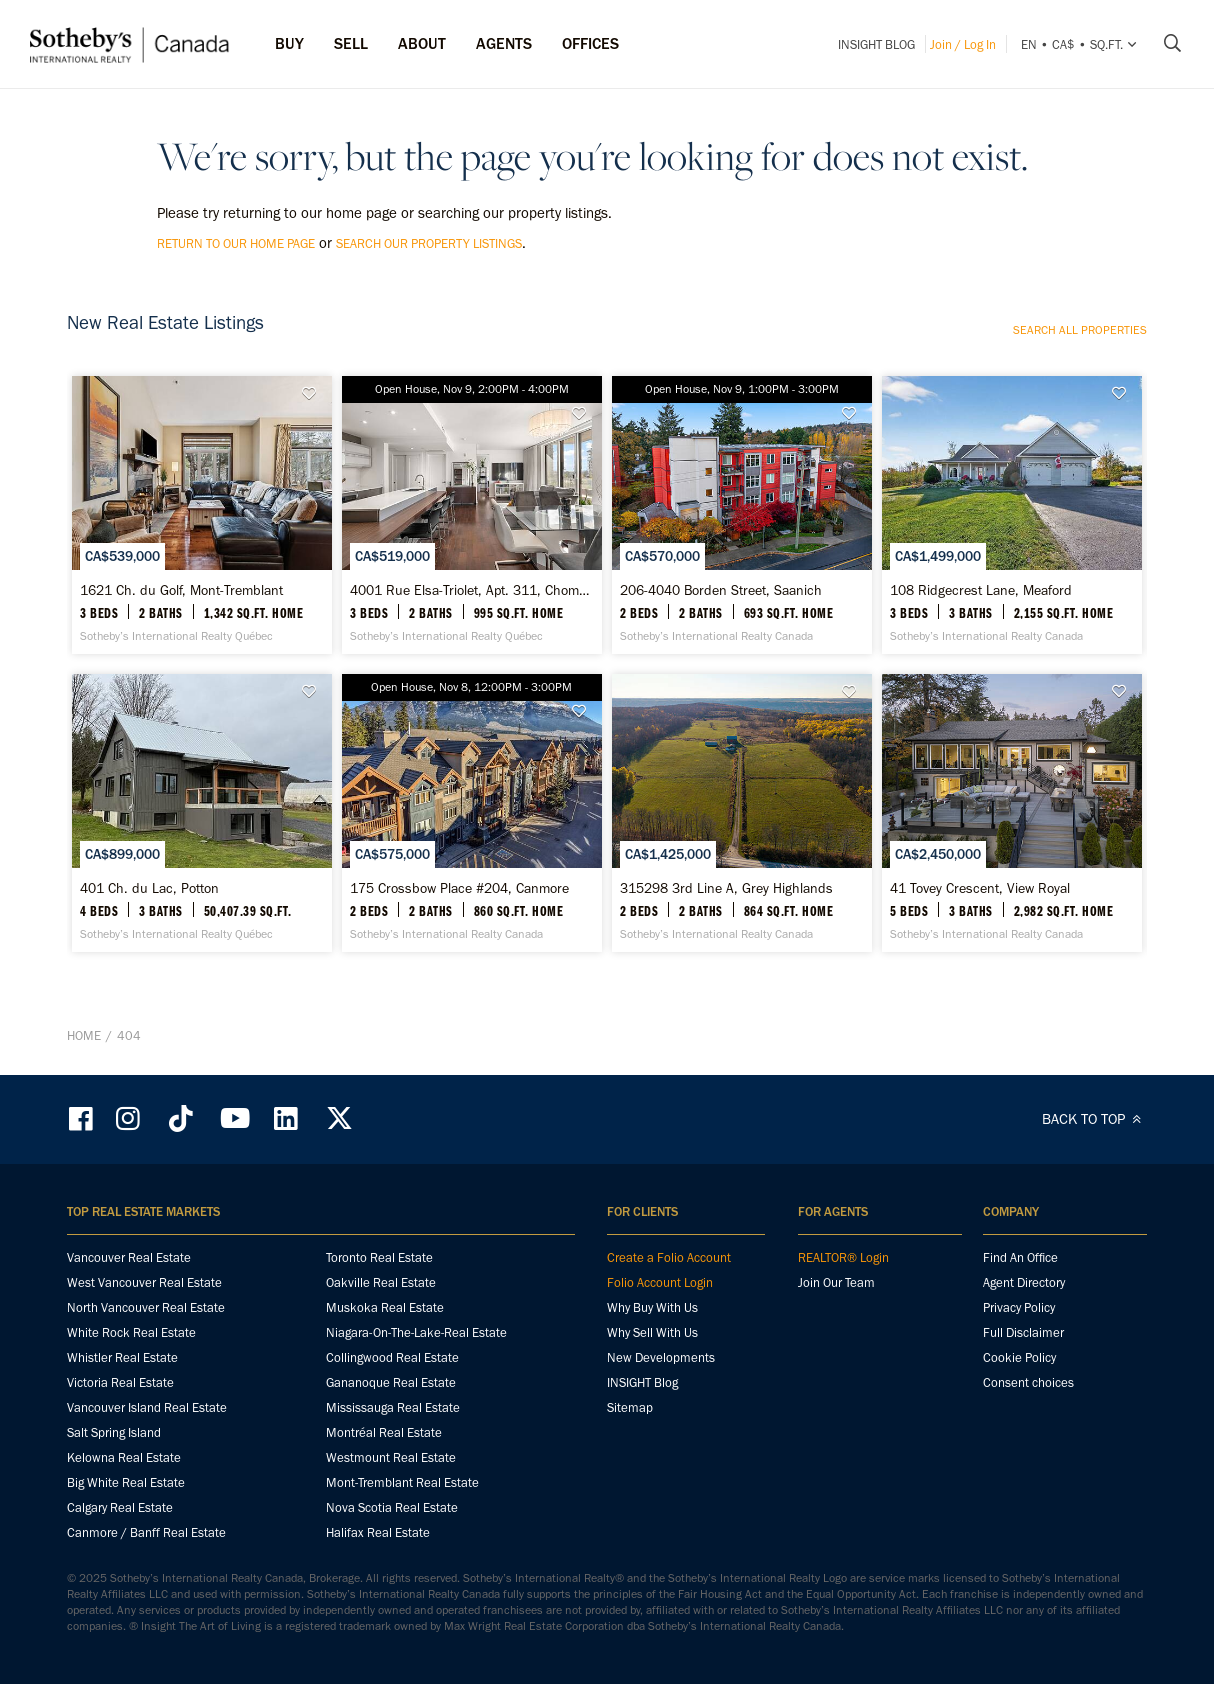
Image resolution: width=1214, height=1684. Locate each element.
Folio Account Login (660, 1282)
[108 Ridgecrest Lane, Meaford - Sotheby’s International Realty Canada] (1011, 515)
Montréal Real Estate (384, 1432)
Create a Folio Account (669, 1257)
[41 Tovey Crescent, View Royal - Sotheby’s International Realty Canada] (1011, 813)
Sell (351, 43)
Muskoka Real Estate (385, 1307)
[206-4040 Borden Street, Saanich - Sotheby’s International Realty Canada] (741, 515)
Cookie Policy (1019, 1357)
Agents (504, 43)
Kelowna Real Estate (124, 1457)
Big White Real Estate (126, 1482)
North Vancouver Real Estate (146, 1307)
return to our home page (236, 243)
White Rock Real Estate (131, 1332)
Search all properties (1080, 330)
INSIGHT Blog (876, 44)
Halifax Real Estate (378, 1532)
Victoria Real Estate (120, 1382)
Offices (590, 43)
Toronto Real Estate (379, 1257)
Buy (289, 43)
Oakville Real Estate (381, 1282)
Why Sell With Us (652, 1332)
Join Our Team (836, 1282)
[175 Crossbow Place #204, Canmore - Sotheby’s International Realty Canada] (471, 813)
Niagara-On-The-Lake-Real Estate (416, 1332)
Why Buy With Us (652, 1307)
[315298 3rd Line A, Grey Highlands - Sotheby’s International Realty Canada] (741, 813)
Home (84, 1035)
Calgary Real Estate (120, 1507)
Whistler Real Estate (122, 1357)
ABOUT (422, 43)
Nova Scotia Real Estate (392, 1507)
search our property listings (429, 243)
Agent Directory (1024, 1282)
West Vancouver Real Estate (144, 1282)
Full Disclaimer (1023, 1332)
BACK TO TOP (1094, 1119)
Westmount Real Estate (391, 1457)
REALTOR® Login (843, 1257)
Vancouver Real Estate (129, 1257)
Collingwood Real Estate (392, 1357)
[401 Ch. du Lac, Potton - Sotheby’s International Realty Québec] (201, 813)
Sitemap (630, 1407)
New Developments (661, 1357)
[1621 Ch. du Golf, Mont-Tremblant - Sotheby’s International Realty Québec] (201, 515)
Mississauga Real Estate (393, 1407)
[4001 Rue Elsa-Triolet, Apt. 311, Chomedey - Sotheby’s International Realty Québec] (471, 515)
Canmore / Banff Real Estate (146, 1532)
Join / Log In (963, 44)
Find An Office (1020, 1257)
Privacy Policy (1019, 1307)
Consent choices (1028, 1382)
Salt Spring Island (114, 1432)
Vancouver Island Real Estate (147, 1407)
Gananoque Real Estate (391, 1382)
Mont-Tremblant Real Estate (402, 1482)
